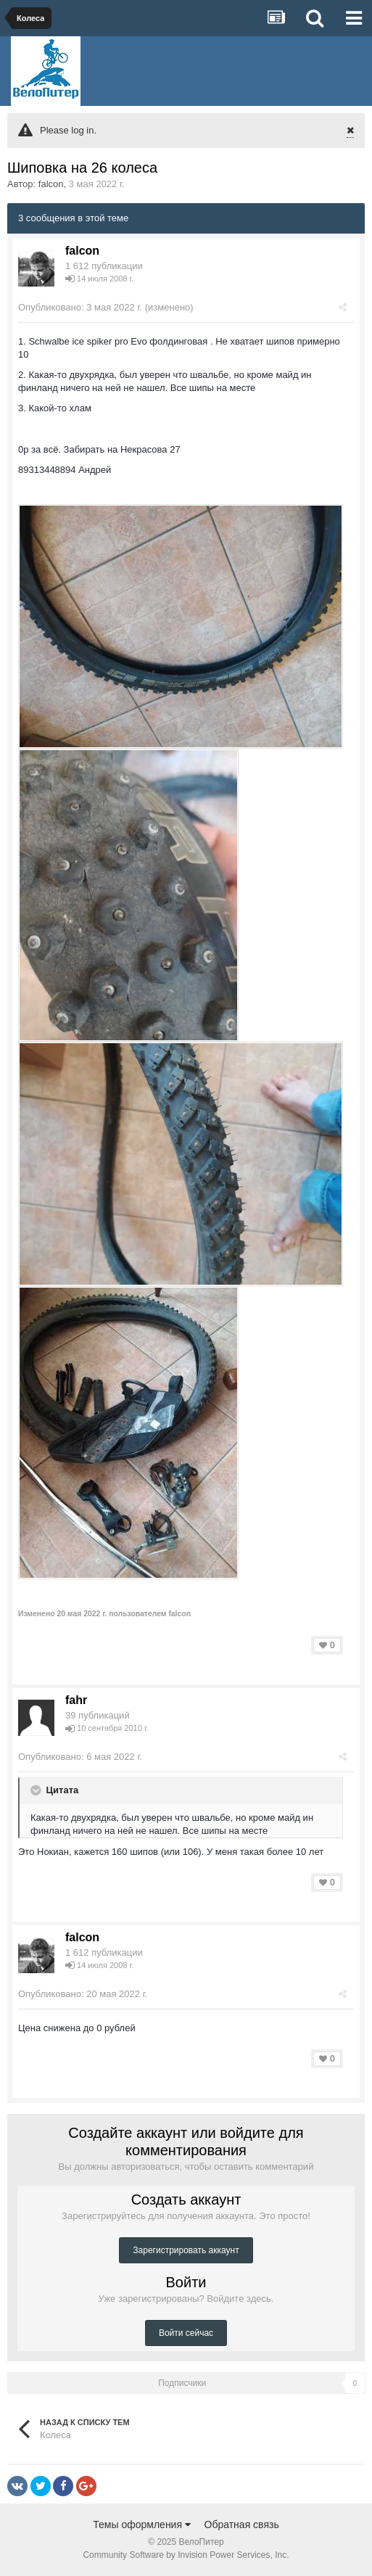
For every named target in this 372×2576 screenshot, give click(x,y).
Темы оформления (142, 2524)
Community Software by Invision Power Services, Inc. (186, 2555)
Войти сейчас (186, 2333)
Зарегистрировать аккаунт (186, 2250)
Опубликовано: (80, 307)
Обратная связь (241, 2524)
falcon (51, 183)
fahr (76, 1700)
